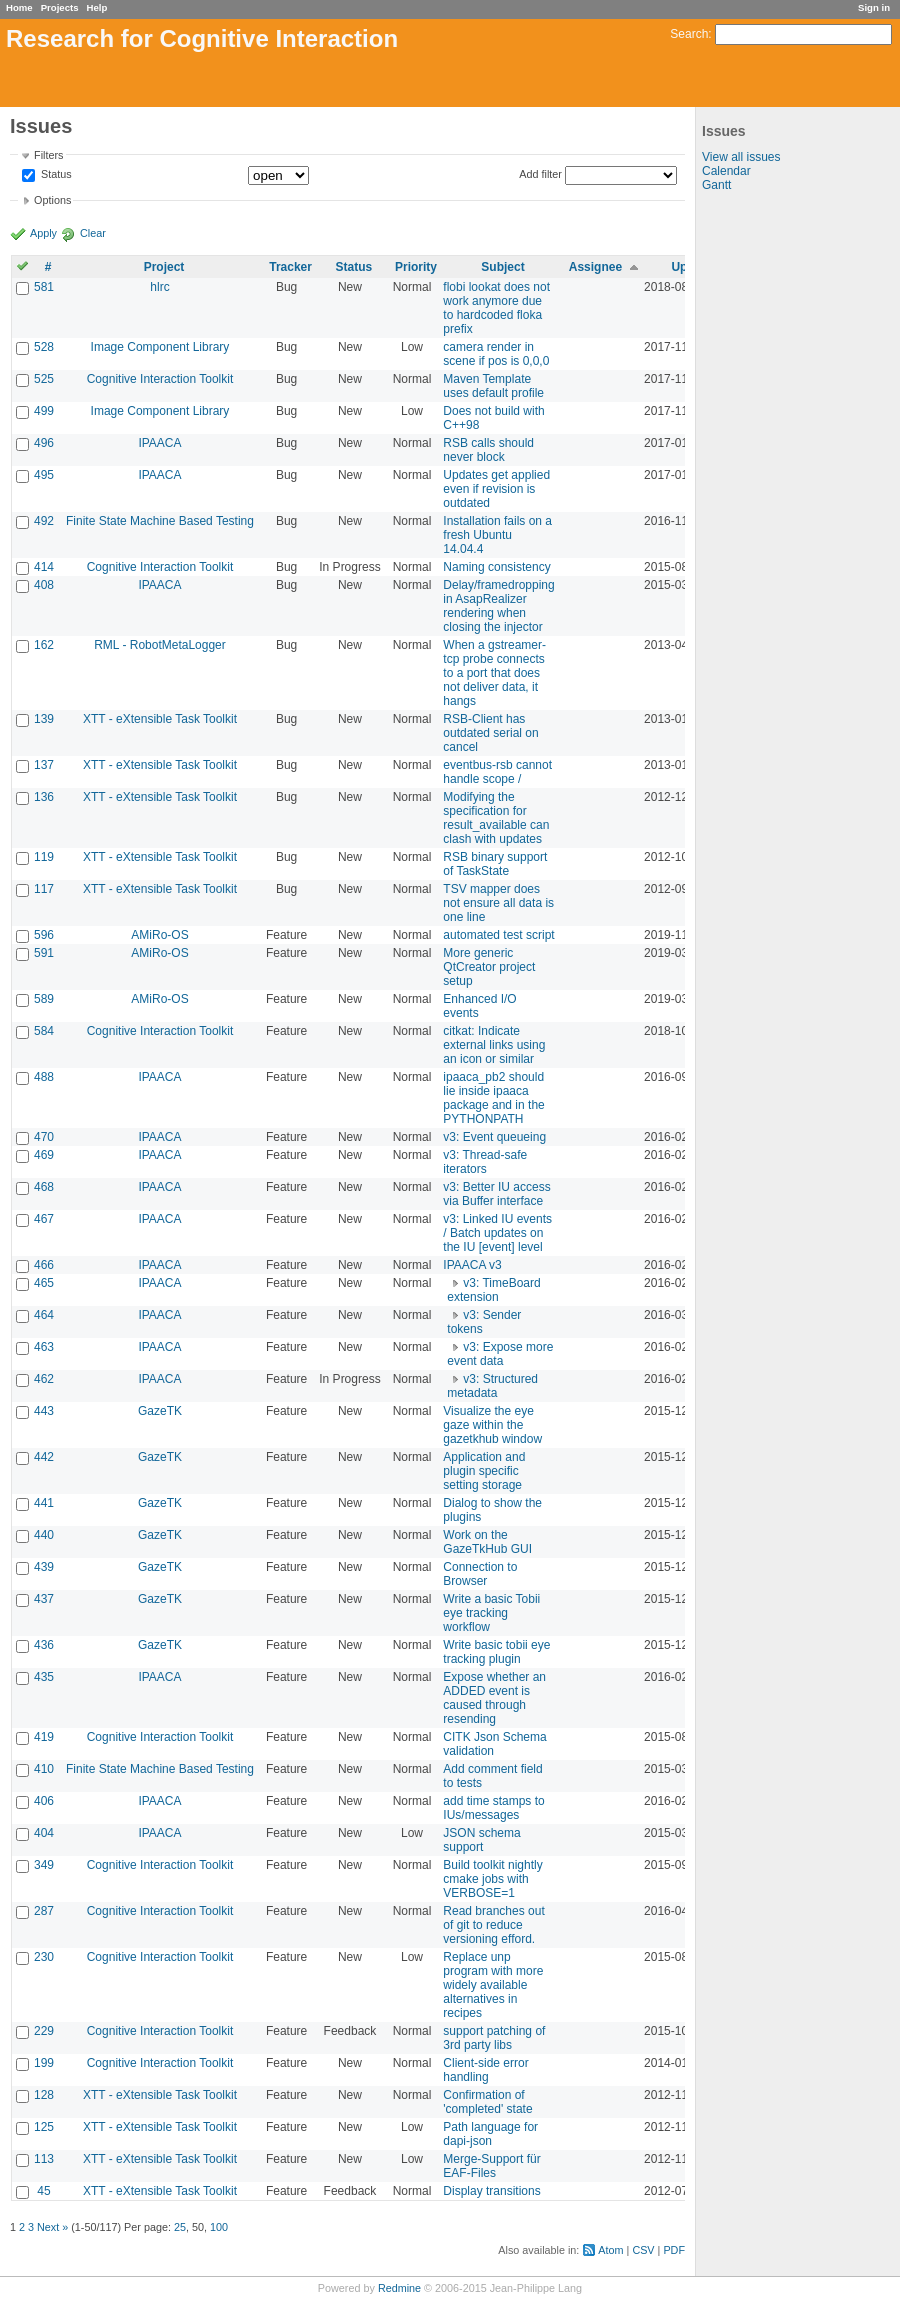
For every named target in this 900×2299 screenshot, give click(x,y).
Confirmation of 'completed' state (487, 2102)
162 (44, 645)
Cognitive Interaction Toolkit (160, 379)
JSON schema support (481, 1840)
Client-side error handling (485, 2070)
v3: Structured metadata (492, 1386)
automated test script (498, 935)
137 (44, 765)
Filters (48, 155)
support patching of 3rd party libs (494, 2038)
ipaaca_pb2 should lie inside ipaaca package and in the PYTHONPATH (493, 1098)
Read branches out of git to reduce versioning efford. (493, 1925)
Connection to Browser (480, 1574)
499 (44, 411)
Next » (52, 2227)
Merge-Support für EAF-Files (491, 2166)
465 (44, 1283)
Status (55, 175)
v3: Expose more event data (500, 1354)
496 (44, 443)
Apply (43, 233)
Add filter (540, 174)
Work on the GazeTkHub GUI (487, 1542)
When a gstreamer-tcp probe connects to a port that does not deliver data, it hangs (494, 673)
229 (44, 2031)
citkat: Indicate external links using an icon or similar (494, 1045)
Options (52, 200)
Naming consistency (496, 567)
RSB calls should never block (488, 450)
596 (44, 935)
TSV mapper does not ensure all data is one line (498, 903)
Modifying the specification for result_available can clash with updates (496, 818)
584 (44, 1031)
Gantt (716, 185)
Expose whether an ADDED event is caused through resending (494, 1698)
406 (44, 1801)
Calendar (726, 171)
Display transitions (491, 2191)
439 (44, 1567)
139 (44, 719)
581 (44, 287)
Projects (60, 7)
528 (44, 347)
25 (180, 2227)
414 (44, 567)
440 (44, 1535)
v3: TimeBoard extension (493, 1290)
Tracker (290, 267)
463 (44, 1347)
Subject (502, 267)
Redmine (399, 2288)
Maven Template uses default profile (493, 386)
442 (44, 1457)
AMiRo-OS (159, 935)
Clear (93, 233)
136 (44, 797)
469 (44, 1155)
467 (44, 1219)
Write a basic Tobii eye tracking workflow (491, 1613)
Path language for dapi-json (490, 2134)
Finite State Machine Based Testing (160, 521)
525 (44, 379)
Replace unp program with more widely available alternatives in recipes (493, 1985)
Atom (610, 2250)
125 (44, 2127)
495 (44, 475)
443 (44, 1411)
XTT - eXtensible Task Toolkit (160, 719)
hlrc (159, 287)
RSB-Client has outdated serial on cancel (490, 733)
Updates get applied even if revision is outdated (496, 489)
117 (44, 889)
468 (44, 1187)
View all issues (741, 157)
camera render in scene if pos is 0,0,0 (496, 354)
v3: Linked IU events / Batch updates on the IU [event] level (497, 1233)
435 (44, 1677)
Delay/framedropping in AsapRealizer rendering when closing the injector (498, 606)
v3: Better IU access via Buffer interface (496, 1194)
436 (44, 1645)
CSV (643, 2250)
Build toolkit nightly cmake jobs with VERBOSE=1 (492, 1879)
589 (44, 999)
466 (44, 1265)
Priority (416, 267)
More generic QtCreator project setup (489, 967)
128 (44, 2095)
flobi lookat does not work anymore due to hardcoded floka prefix (496, 308)
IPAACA (159, 443)
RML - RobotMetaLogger (160, 645)
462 (44, 1379)
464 (44, 1315)
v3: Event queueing (494, 1137)
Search (689, 34)
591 (44, 953)
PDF (674, 2250)
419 (44, 1737)
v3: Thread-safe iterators (485, 1162)
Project (164, 267)
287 (44, 1911)
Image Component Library (160, 347)
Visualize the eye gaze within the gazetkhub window (492, 1425)
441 (44, 1503)
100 (219, 2227)
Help (97, 7)
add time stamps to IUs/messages (493, 1808)
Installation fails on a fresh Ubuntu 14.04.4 (497, 535)
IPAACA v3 (472, 1265)
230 (44, 1957)
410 (44, 1769)
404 (44, 1833)
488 (44, 1077)
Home (19, 7)
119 (44, 857)
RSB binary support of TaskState (495, 864)
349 (44, 1865)
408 (44, 585)
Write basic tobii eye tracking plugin (496, 1652)
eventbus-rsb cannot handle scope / (497, 772)
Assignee (595, 267)
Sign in (874, 7)
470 (44, 1137)
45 (43, 2191)
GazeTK (160, 1411)
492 (44, 521)
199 (44, 2063)
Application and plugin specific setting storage (484, 1471)
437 (44, 1599)
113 (44, 2159)
